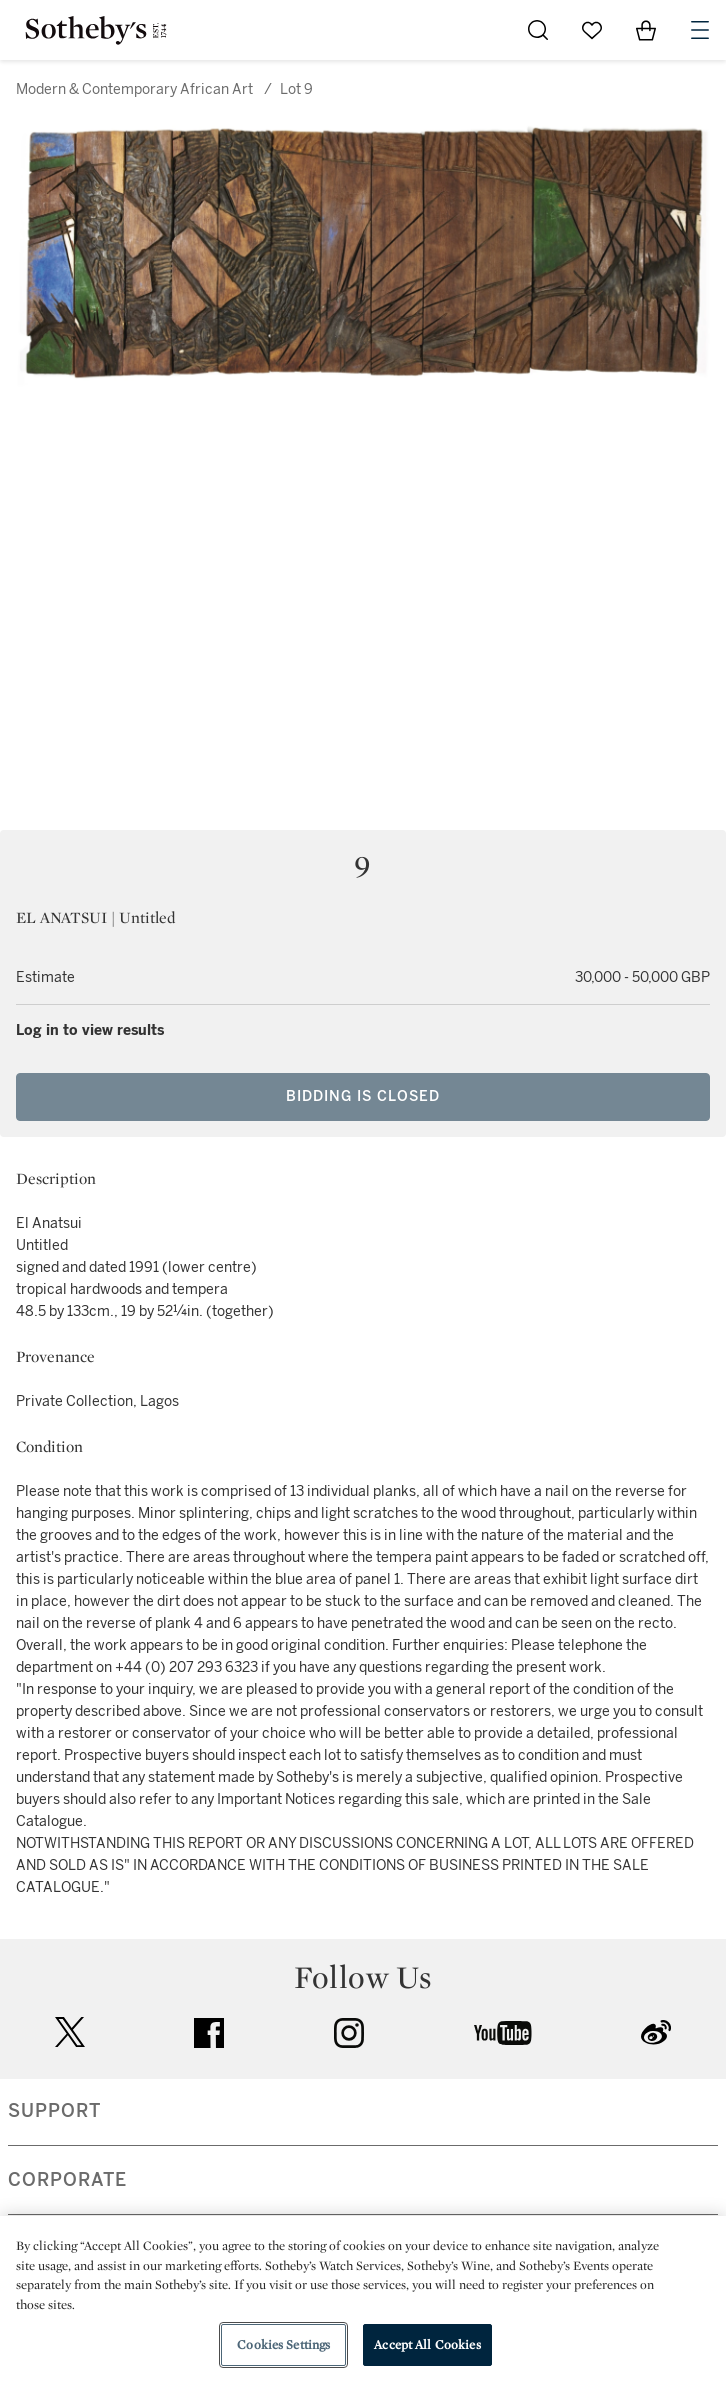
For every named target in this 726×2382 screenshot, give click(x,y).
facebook (209, 2033)
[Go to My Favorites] (592, 30)
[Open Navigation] (700, 30)
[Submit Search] (538, 30)
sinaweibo (656, 2032)
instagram (349, 2033)
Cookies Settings (283, 2344)
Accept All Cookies (427, 2344)
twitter (70, 2032)
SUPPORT (54, 2111)
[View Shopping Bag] (646, 30)
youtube (503, 2033)
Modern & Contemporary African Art (134, 89)
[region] (363, 2299)
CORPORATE (67, 2180)
